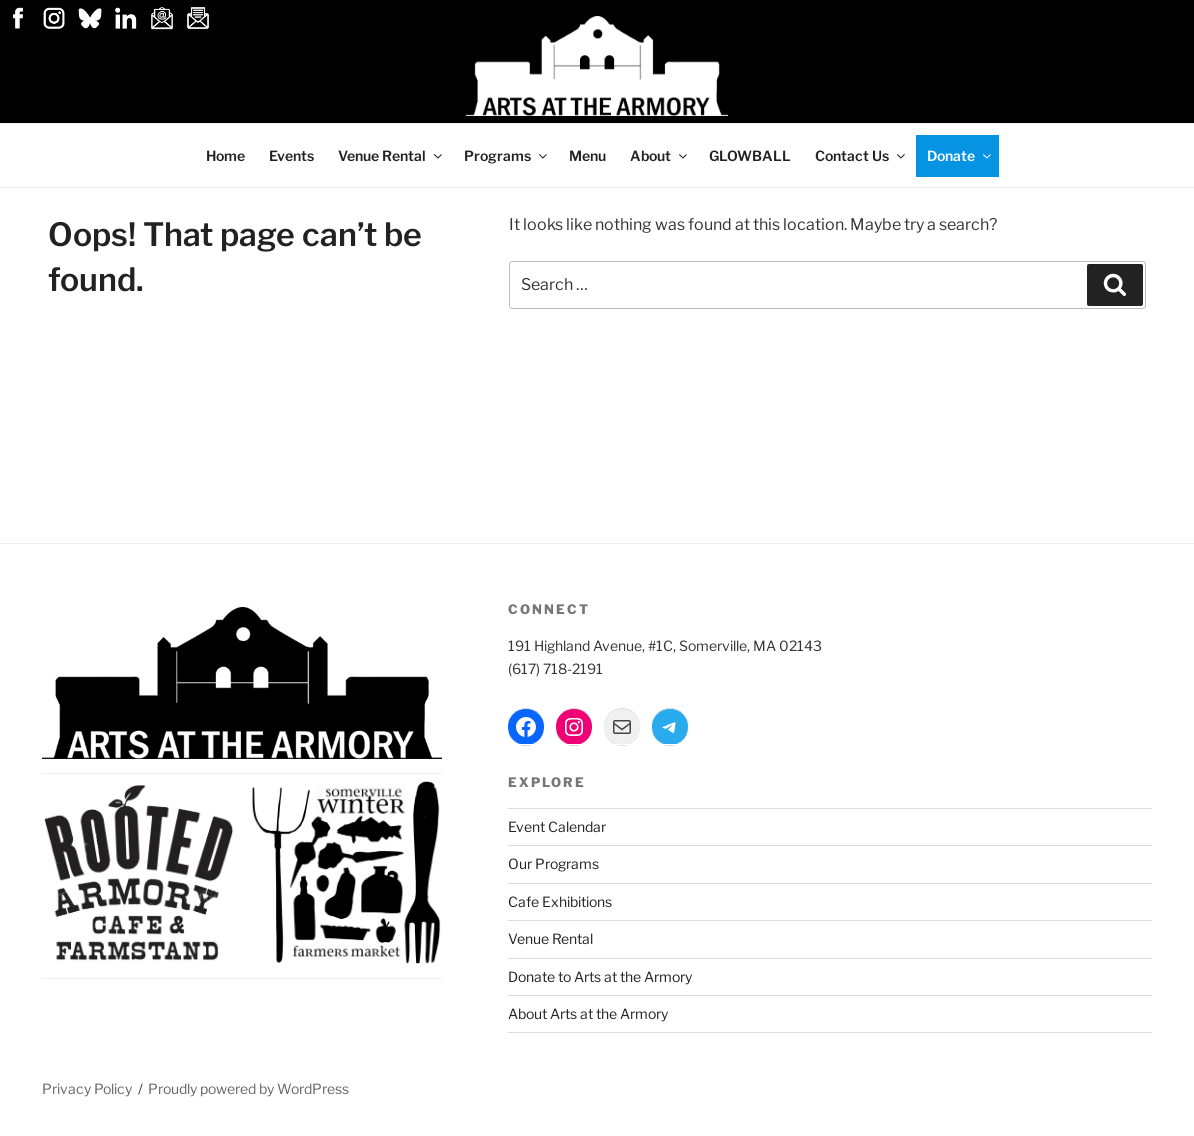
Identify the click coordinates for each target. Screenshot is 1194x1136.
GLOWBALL (750, 155)
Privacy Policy (87, 1088)
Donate (960, 155)
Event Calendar (557, 826)
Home (225, 155)
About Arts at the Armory (588, 1013)
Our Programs (553, 863)
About (660, 155)
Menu (587, 155)
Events (291, 155)
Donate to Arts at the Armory (600, 976)
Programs (507, 155)
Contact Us (861, 155)
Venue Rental (391, 155)
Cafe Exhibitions (560, 901)
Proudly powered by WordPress (248, 1088)
